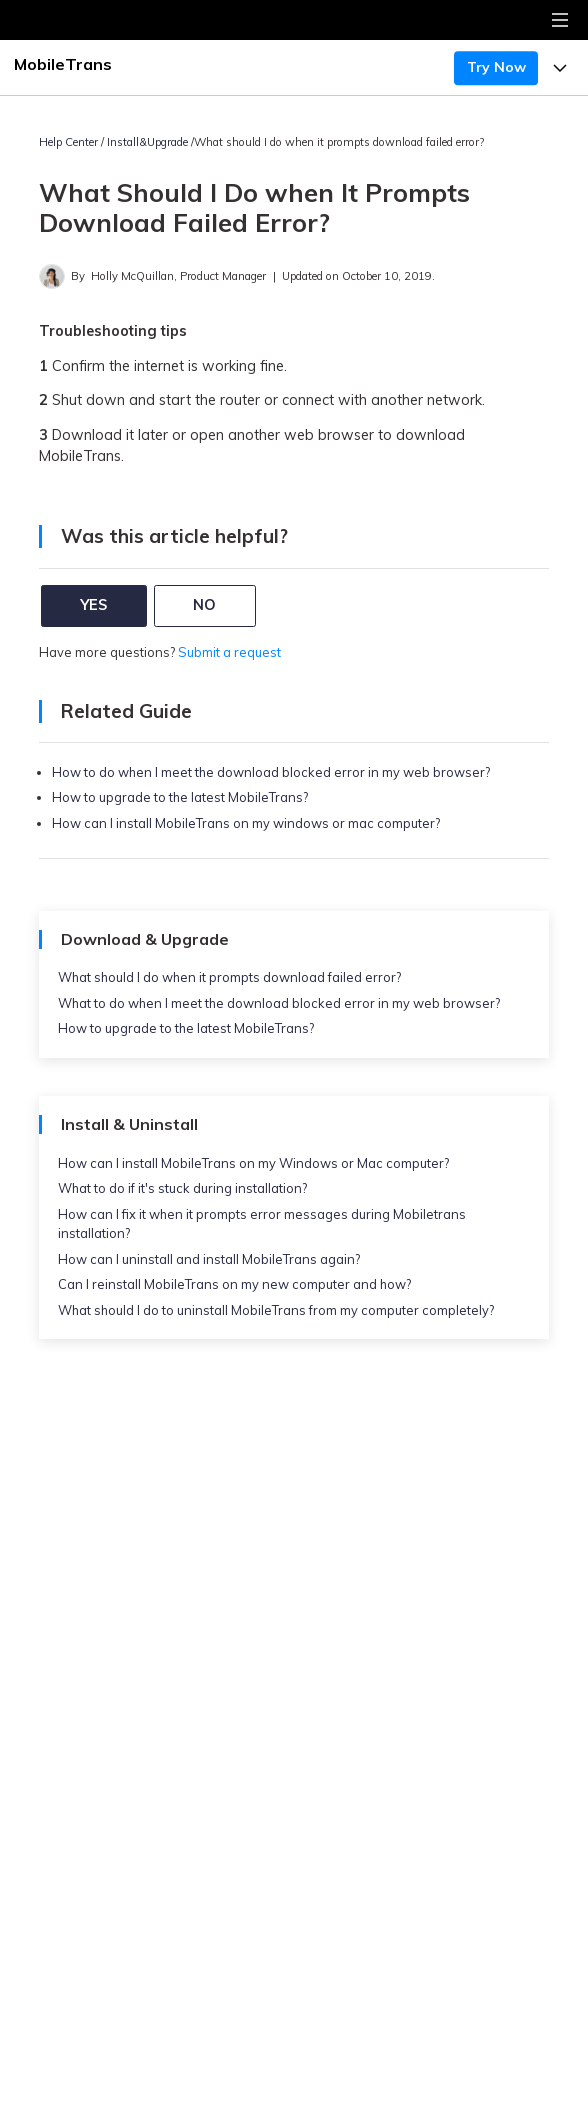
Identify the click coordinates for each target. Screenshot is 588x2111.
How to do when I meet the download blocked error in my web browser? (271, 772)
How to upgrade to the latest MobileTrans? (180, 797)
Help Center (68, 142)
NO (204, 605)
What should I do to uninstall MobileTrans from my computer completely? (276, 1310)
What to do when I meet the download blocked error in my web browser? (279, 1003)
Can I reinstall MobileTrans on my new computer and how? (234, 1284)
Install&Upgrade (147, 142)
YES (93, 605)
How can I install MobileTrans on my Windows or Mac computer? (253, 1163)
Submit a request (229, 652)
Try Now (496, 67)
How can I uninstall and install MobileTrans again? (209, 1259)
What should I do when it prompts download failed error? (229, 977)
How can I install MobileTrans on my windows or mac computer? (246, 823)
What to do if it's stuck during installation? (182, 1188)
